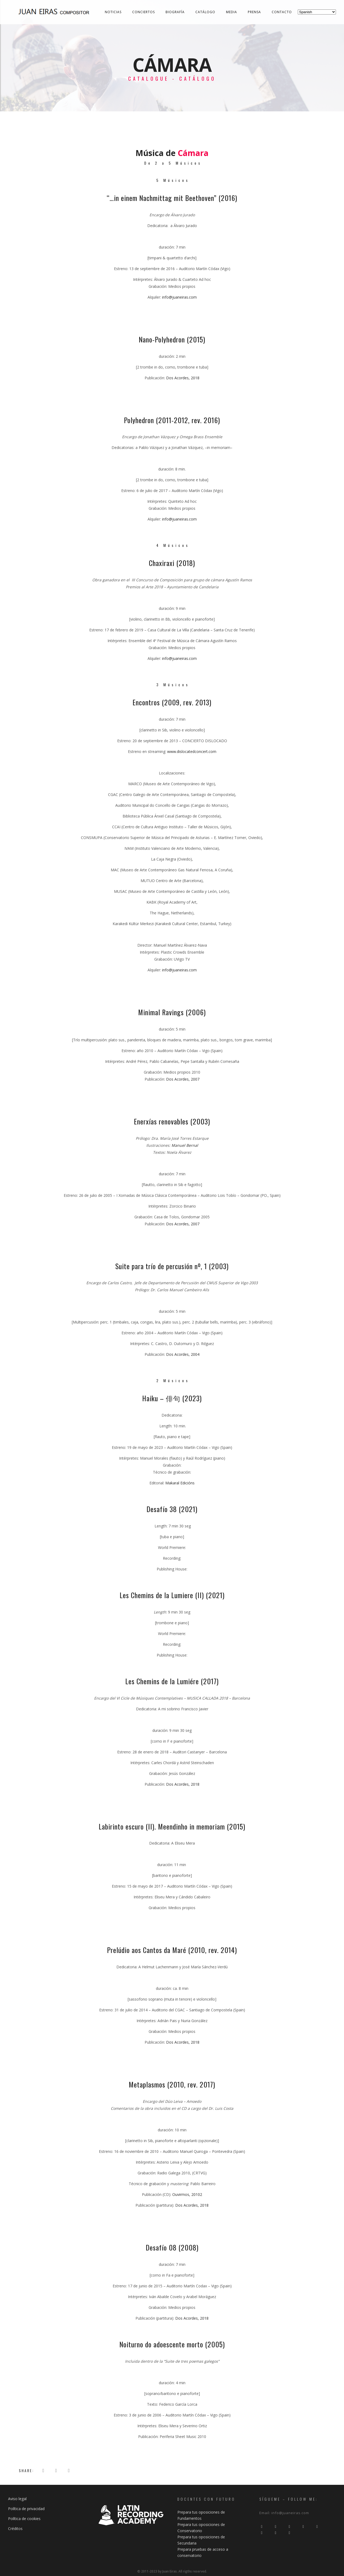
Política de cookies (24, 2518)
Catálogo (205, 12)
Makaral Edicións (180, 1482)
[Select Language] (317, 12)
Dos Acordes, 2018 (182, 377)
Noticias (113, 12)
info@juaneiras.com (179, 297)
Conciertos (143, 12)
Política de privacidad (26, 2508)
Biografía (175, 12)
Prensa (254, 12)
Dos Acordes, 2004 (182, 1354)
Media (231, 12)
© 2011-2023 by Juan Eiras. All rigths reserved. (172, 2571)
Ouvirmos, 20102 (187, 2194)
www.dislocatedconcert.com (191, 751)
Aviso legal (17, 2498)
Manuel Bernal (184, 1145)
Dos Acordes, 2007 (182, 1079)
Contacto (282, 12)
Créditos (15, 2528)
